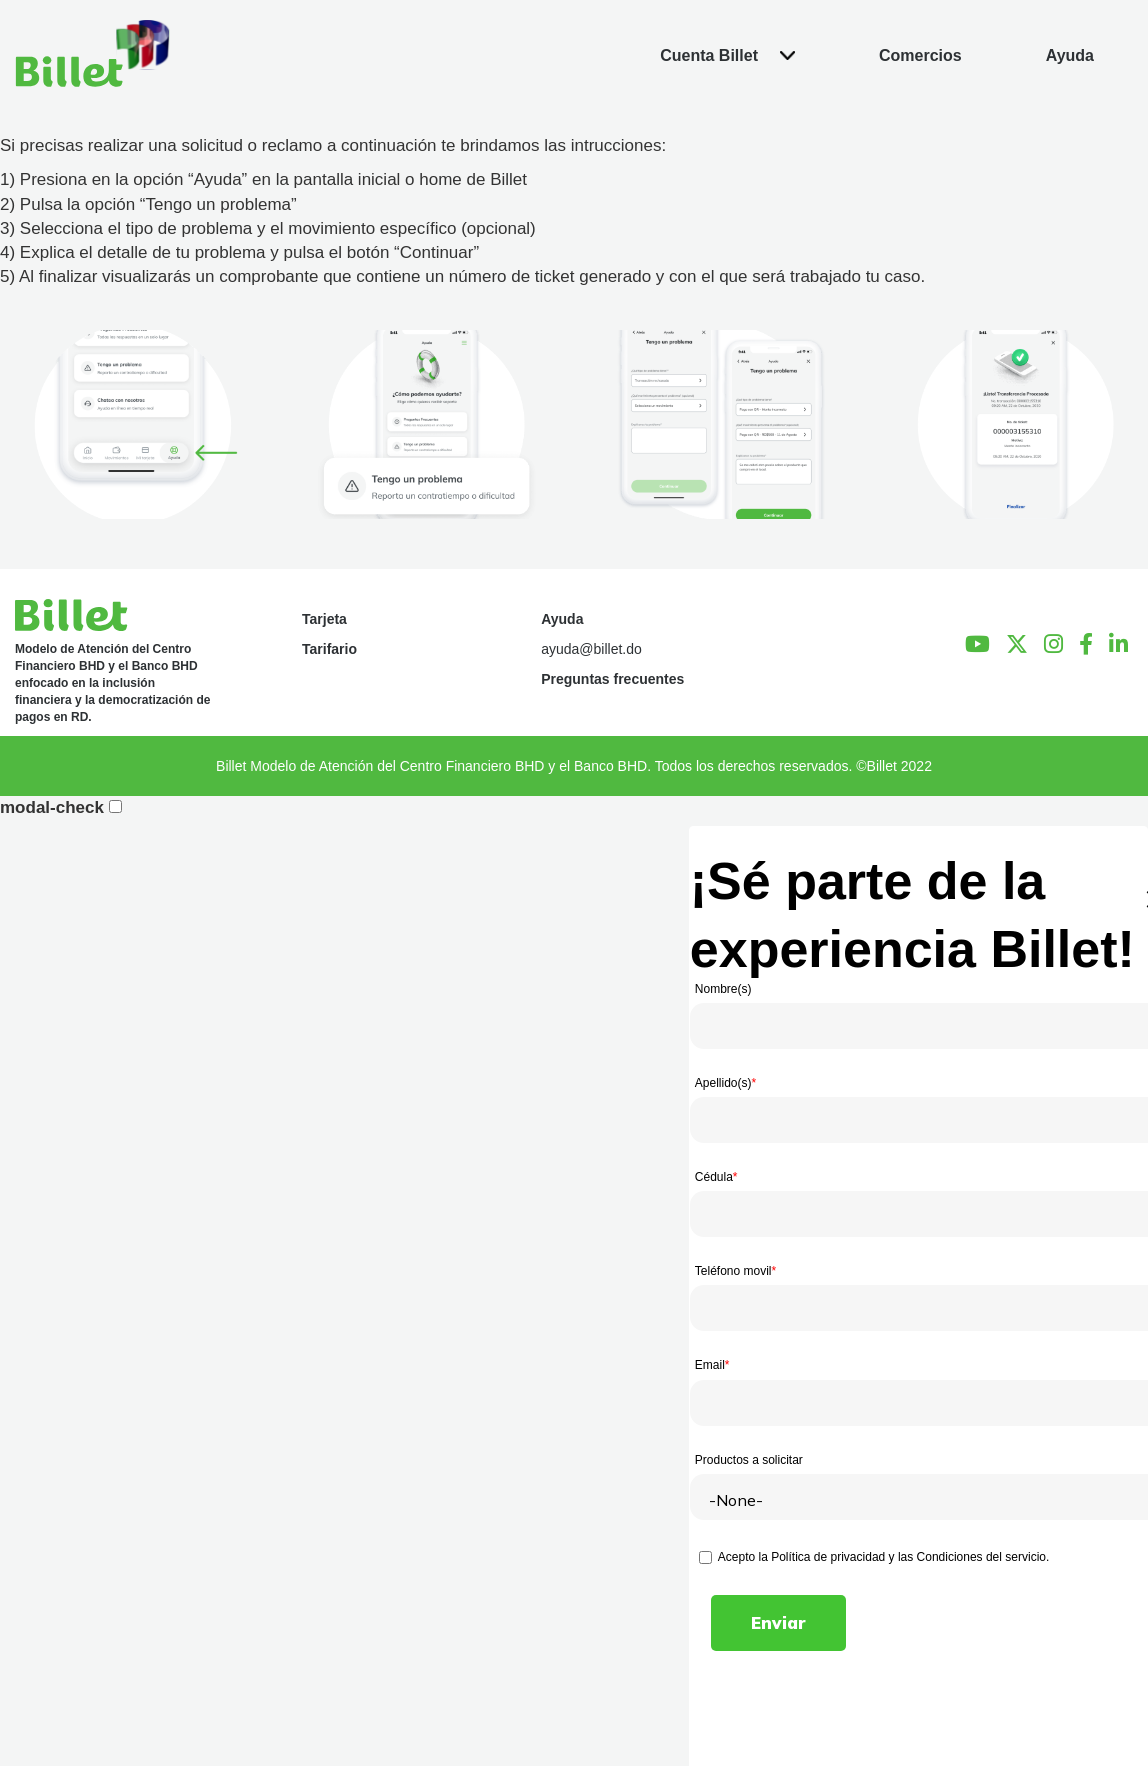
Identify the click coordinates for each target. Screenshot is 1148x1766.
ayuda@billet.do (591, 649)
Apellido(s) (725, 1083)
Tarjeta (324, 619)
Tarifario (329, 649)
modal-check (52, 807)
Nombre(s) (723, 989)
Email (712, 1365)
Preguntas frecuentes (612, 679)
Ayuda (562, 619)
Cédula (716, 1177)
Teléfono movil (735, 1271)
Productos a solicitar (749, 1460)
